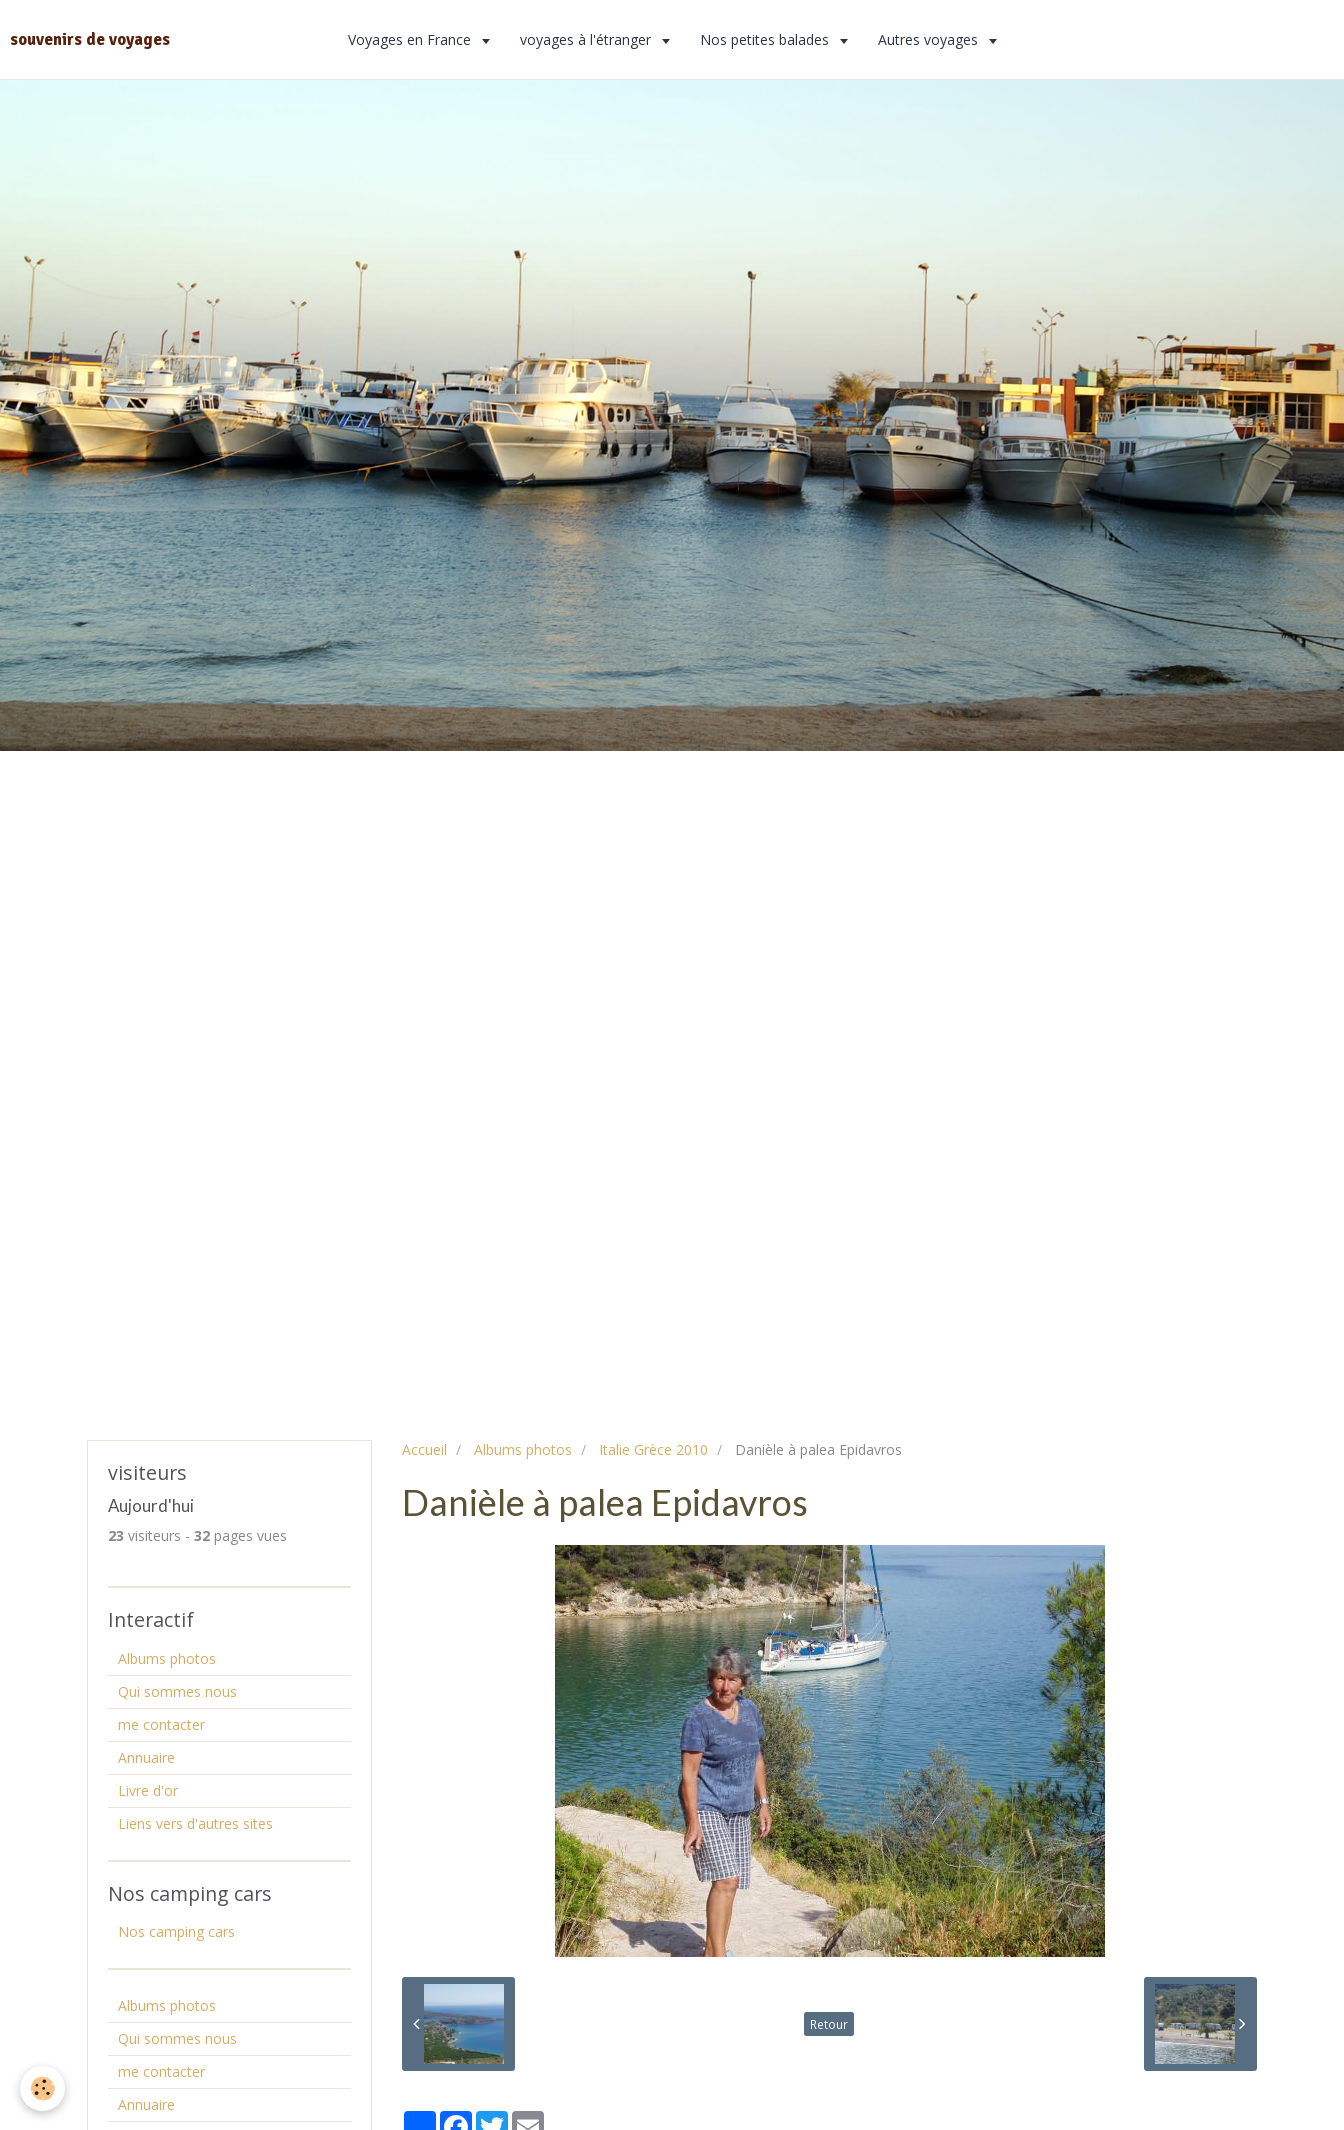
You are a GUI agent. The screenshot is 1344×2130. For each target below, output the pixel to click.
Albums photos (523, 1449)
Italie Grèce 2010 (653, 1449)
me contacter (161, 1724)
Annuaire (146, 1757)
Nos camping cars (176, 1931)
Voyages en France (411, 39)
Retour (829, 2024)
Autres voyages (930, 39)
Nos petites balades (766, 39)
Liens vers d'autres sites (195, 1823)
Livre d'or (148, 1790)
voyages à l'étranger (587, 39)
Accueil (424, 1449)
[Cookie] (42, 2088)
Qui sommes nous (177, 1691)
